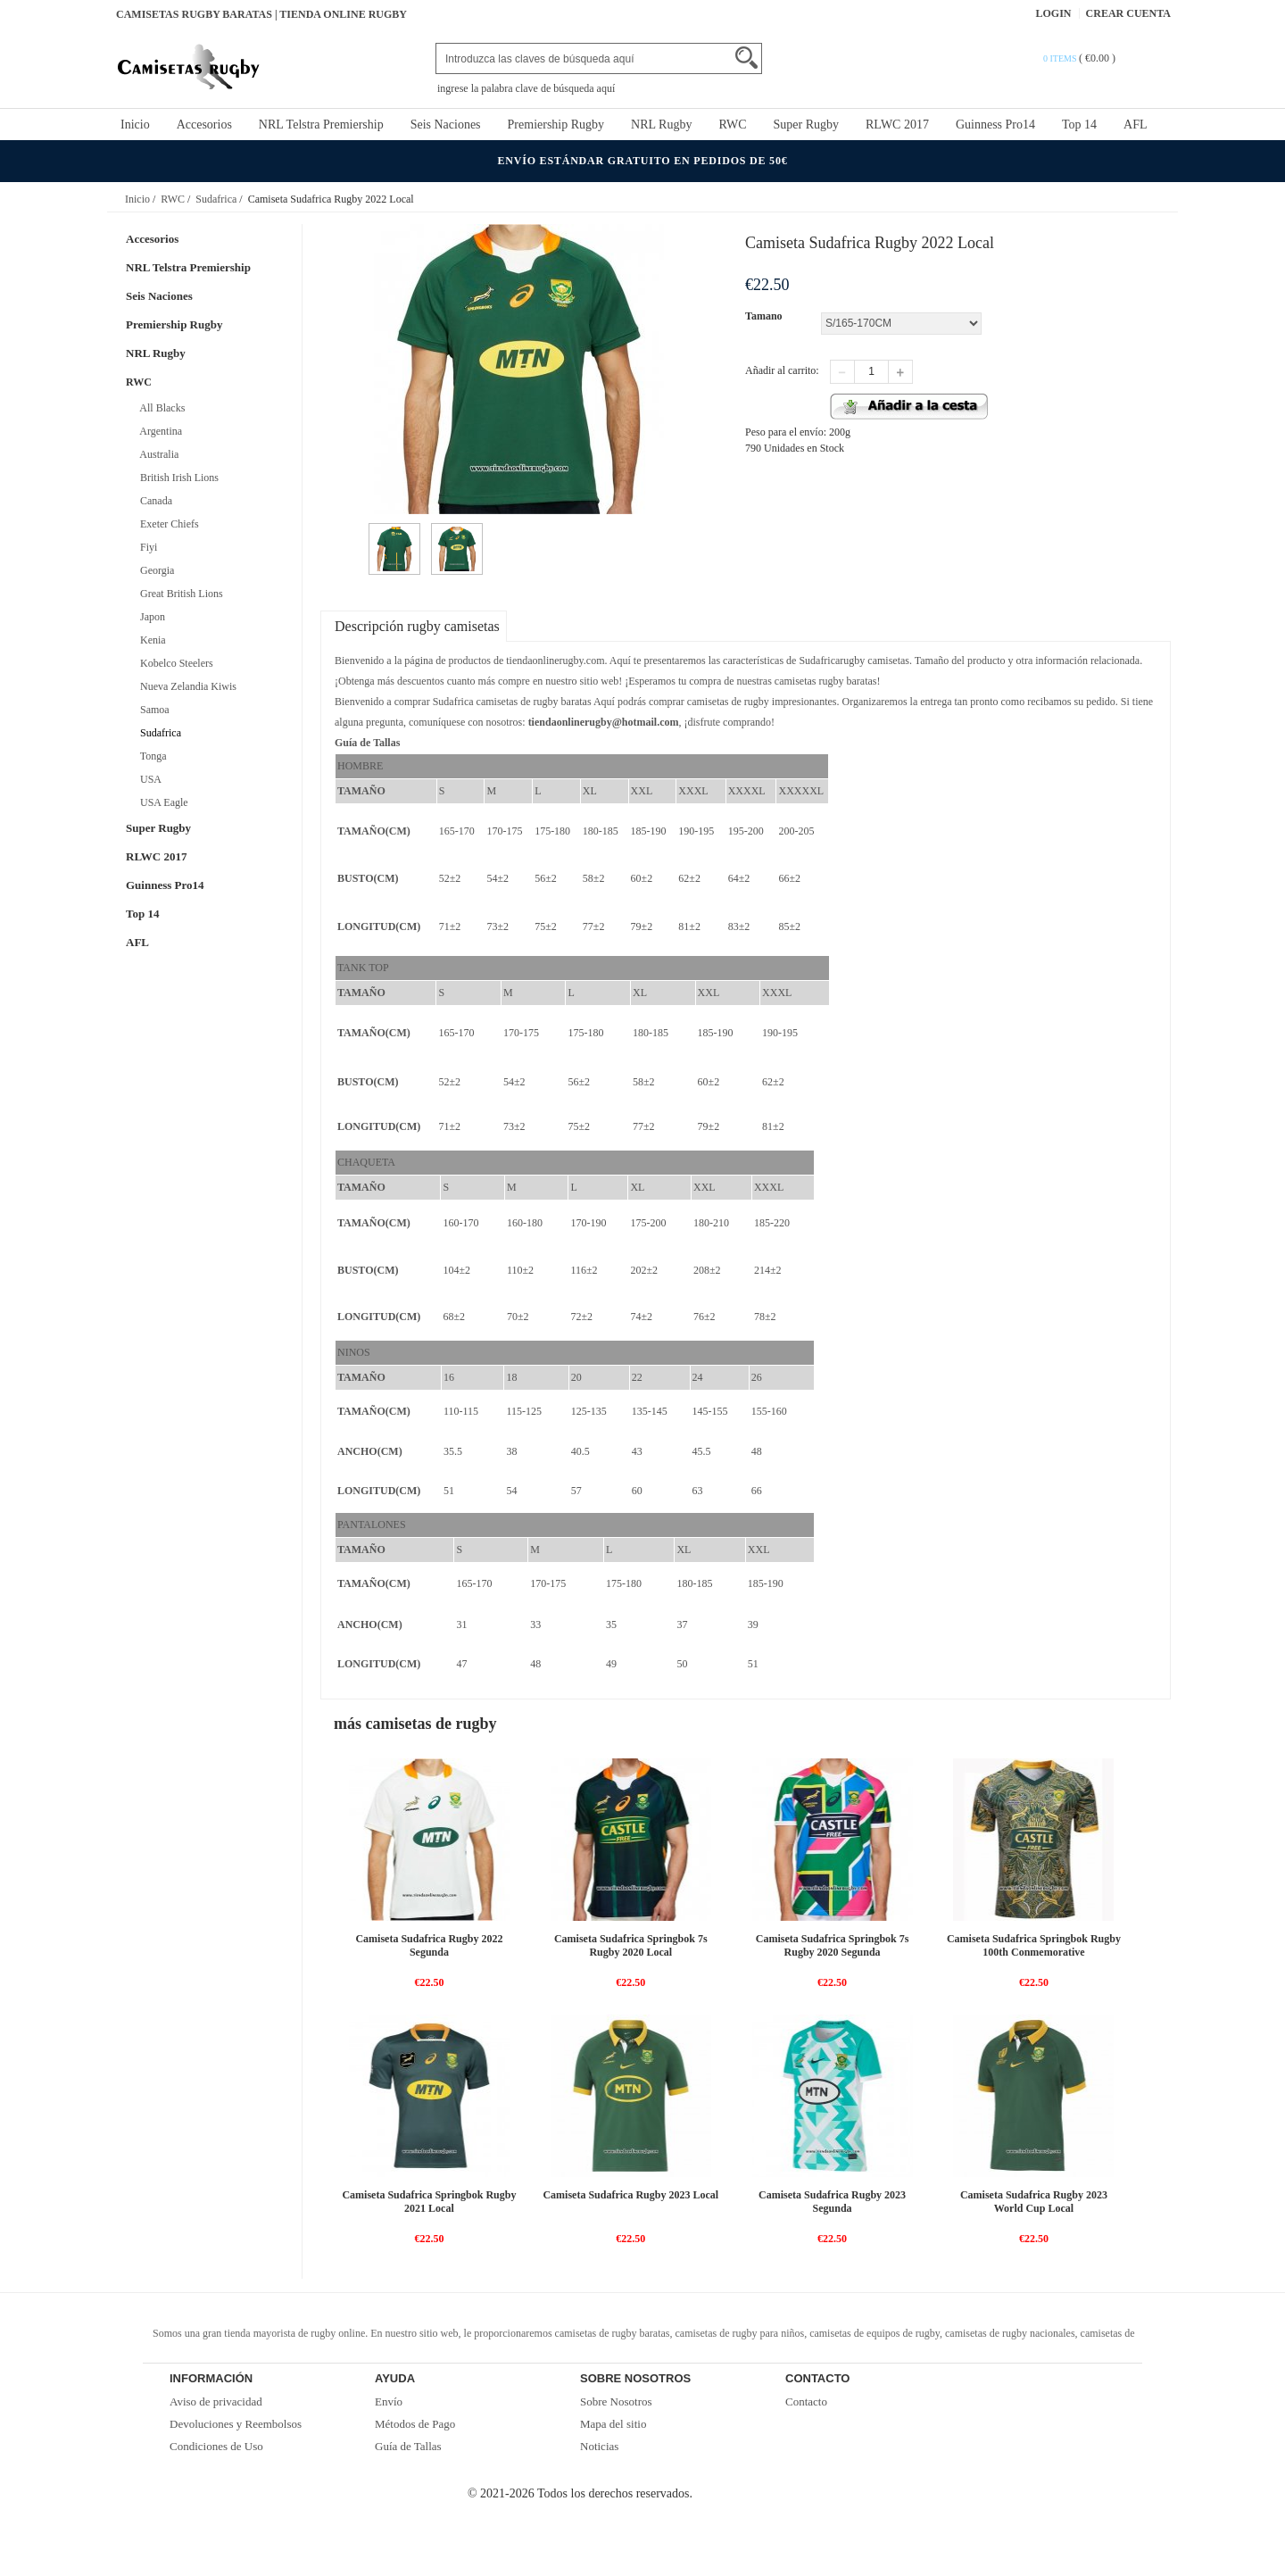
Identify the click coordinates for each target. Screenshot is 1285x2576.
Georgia (154, 570)
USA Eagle (161, 802)
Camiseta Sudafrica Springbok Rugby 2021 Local (429, 2202)
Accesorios (204, 124)
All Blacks (160, 408)
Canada (153, 500)
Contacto (806, 2401)
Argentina (158, 431)
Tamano (764, 316)
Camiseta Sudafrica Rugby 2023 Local (630, 2195)
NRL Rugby (661, 124)
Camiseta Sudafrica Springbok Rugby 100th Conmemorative (1034, 1945)
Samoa (152, 709)
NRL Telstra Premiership (321, 124)
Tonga (151, 756)
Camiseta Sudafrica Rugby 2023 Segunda (832, 2202)
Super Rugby (807, 124)
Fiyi (146, 547)
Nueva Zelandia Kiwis (185, 686)
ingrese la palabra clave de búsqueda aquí (526, 88)
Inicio (135, 124)
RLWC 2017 (897, 124)
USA (148, 779)
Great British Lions (179, 593)
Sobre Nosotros (616, 2401)
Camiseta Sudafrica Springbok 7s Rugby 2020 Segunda (832, 1945)
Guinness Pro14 (995, 124)
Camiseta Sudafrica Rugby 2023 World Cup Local (1033, 2202)
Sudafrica (215, 199)
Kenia (150, 640)
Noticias (599, 2446)
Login (1054, 13)
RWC (732, 124)
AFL (1135, 124)
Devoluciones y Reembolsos (236, 2424)
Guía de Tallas (408, 2446)
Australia (156, 454)
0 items (1061, 58)
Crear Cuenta (1128, 13)
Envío (388, 2401)
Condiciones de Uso (216, 2446)
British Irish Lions (177, 477)
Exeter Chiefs (167, 524)
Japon (150, 617)
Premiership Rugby (556, 124)
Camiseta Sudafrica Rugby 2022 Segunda (428, 1945)
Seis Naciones (445, 124)
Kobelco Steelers (174, 663)
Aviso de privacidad (216, 2401)
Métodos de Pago (415, 2424)
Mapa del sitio (613, 2424)
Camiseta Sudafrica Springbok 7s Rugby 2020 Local (631, 1945)
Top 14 (1079, 124)
